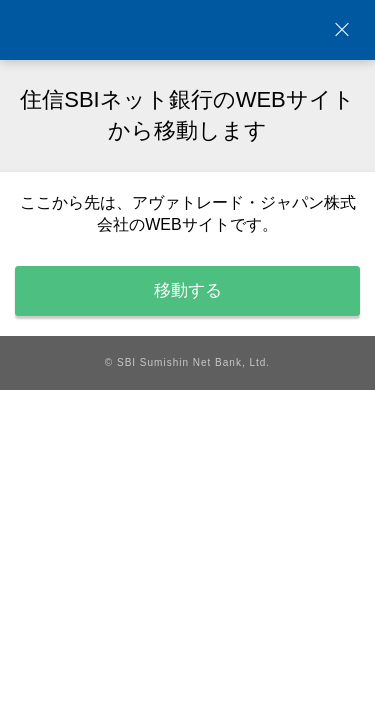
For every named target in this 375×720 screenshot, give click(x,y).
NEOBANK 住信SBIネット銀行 (188, 30)
